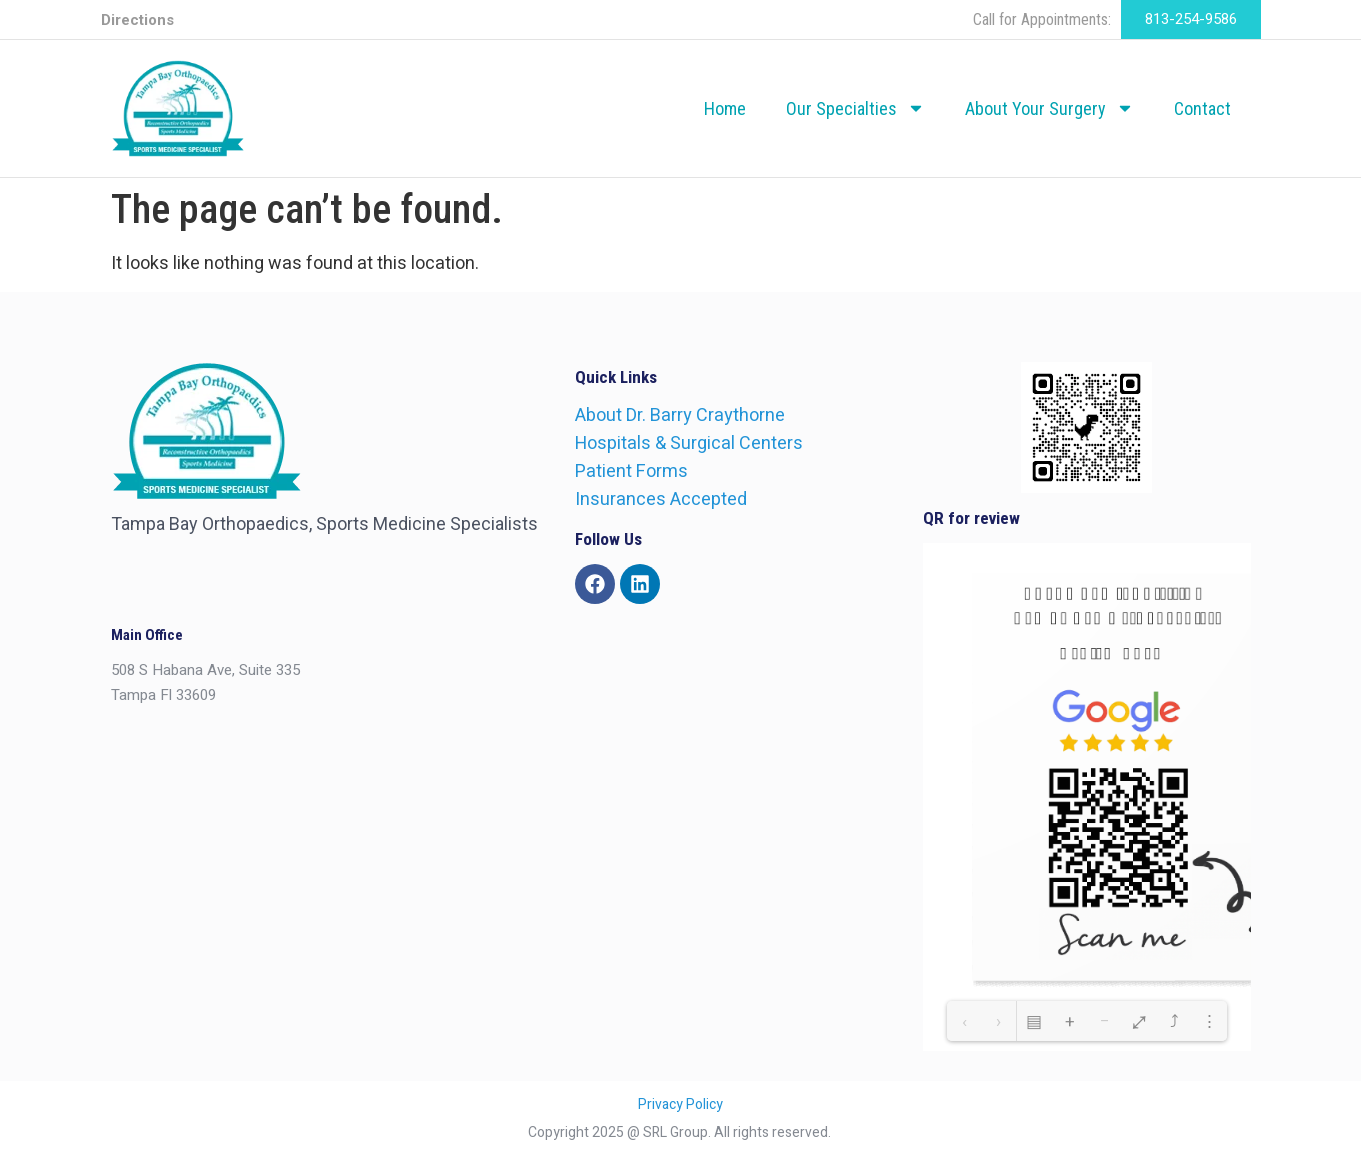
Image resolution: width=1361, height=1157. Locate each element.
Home (725, 108)
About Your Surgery (1049, 108)
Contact (1202, 108)
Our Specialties (855, 108)
